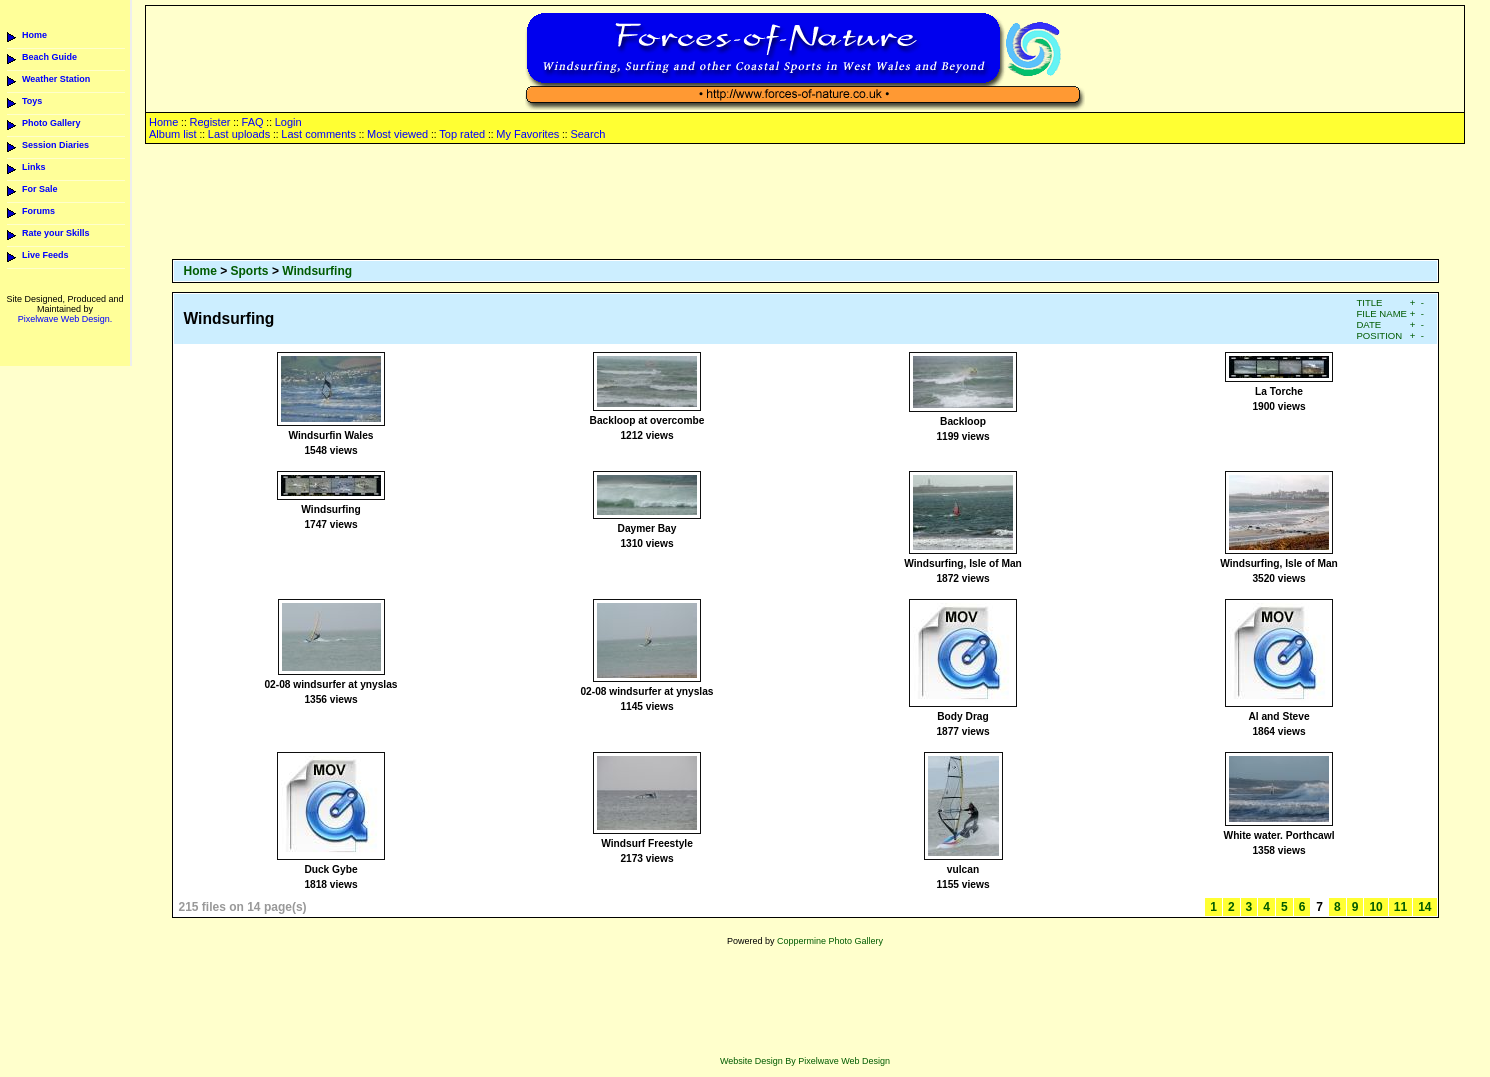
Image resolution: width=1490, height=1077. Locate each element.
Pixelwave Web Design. (65, 319)
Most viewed (397, 134)
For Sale (40, 189)
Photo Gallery (51, 123)
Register (209, 122)
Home (34, 35)
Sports (250, 271)
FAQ (253, 122)
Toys (32, 101)
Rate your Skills (56, 233)
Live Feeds (45, 255)
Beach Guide (49, 57)
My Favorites (527, 134)
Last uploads (239, 134)
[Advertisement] (805, 203)
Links (34, 167)
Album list (173, 134)
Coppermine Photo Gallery (830, 941)
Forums (38, 211)
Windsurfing (317, 271)
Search (587, 134)
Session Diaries (55, 145)
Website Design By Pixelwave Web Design (805, 1061)
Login (288, 122)
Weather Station (56, 79)
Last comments (318, 134)
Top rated (462, 134)
